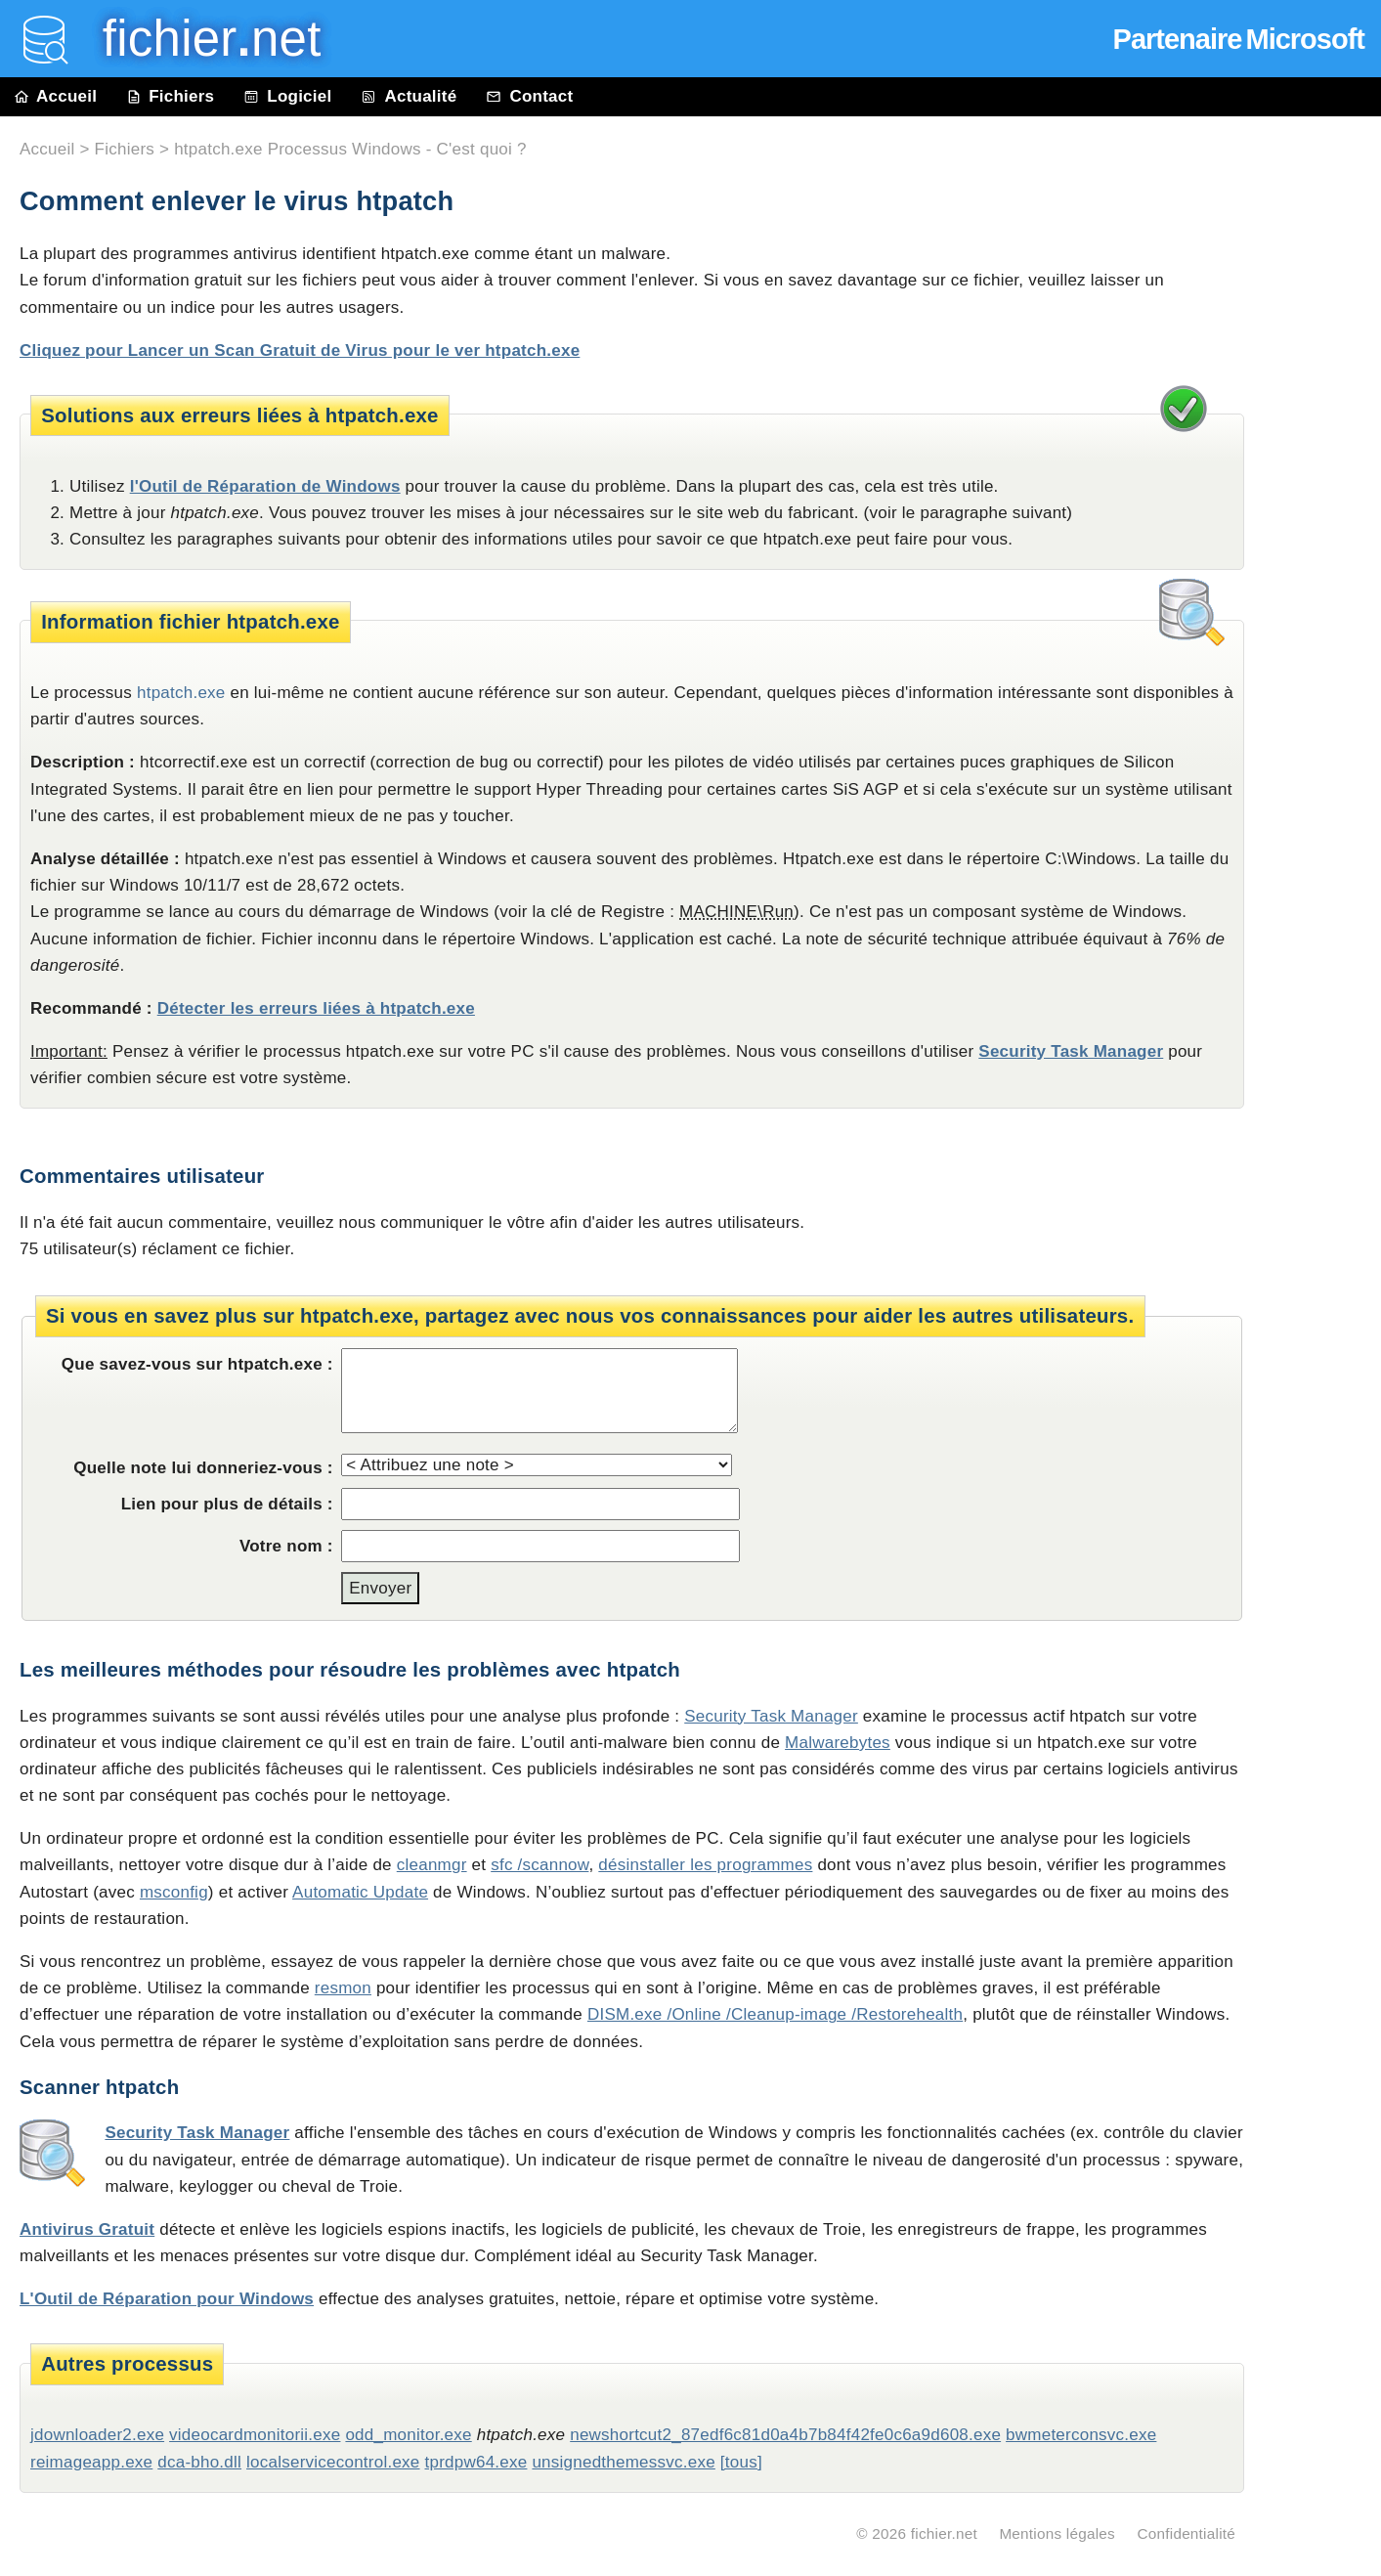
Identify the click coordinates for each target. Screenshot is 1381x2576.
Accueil (56, 96)
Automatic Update (360, 1892)
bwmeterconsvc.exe (1081, 2434)
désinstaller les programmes (705, 1865)
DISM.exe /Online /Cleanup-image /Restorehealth (775, 2014)
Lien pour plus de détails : (227, 1504)
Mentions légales (1057, 2533)
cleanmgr (432, 1865)
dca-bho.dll (199, 2462)
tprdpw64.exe (476, 2462)
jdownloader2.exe (97, 2434)
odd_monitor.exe (408, 2434)
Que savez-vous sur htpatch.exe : (197, 1364)
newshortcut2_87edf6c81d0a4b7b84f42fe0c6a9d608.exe (785, 2434)
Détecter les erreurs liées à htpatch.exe (316, 1008)
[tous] (741, 2462)
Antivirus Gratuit (87, 2229)
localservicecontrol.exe (333, 2462)
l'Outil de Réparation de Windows (265, 486)
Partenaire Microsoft (1238, 39)
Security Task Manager (1070, 1051)
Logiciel (287, 96)
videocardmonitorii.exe (254, 2434)
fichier (198, 38)
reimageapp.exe (91, 2462)
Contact (529, 96)
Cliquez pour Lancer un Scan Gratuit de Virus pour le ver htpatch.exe (300, 350)
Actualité (408, 96)
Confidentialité (1186, 2533)
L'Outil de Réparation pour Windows (167, 2299)
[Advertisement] (1322, 559)
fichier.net (944, 2533)
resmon (343, 1988)
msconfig (174, 1892)
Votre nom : (286, 1546)
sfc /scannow (539, 1865)
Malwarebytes (837, 1742)
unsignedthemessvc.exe (623, 2462)
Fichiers (170, 96)
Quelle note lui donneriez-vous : (203, 1468)
